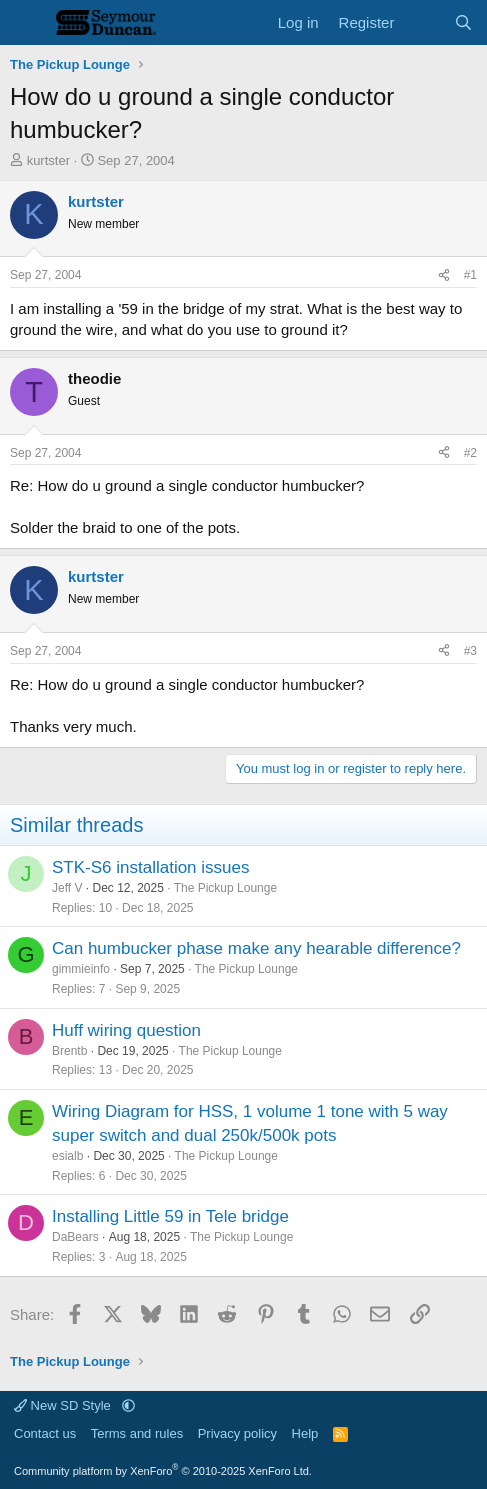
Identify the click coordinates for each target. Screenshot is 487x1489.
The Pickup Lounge (225, 888)
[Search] (463, 22)
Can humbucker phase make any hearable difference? (256, 948)
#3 (470, 651)
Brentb (69, 1051)
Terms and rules (137, 1433)
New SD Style (64, 1405)
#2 (470, 453)
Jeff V (67, 888)
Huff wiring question (126, 1030)
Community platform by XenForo (163, 1471)
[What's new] (423, 22)
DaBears (75, 1237)
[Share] (444, 275)
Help (305, 1433)
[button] (128, 1405)
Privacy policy (237, 1433)
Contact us (45, 1433)
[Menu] (27, 23)
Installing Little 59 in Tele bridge (170, 1216)
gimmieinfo (81, 969)
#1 (470, 275)
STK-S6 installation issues (150, 867)
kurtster (48, 160)
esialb (67, 1156)
